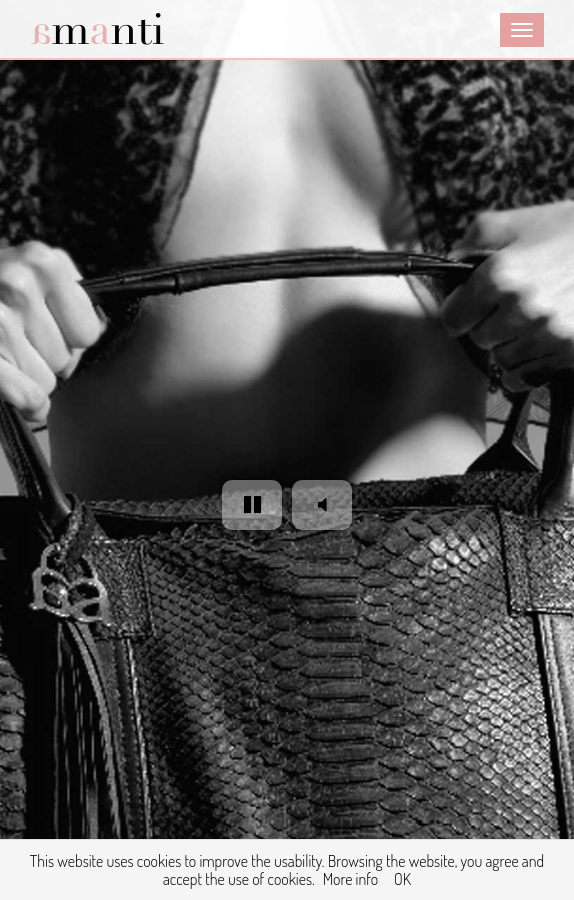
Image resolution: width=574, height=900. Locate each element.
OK (402, 879)
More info (350, 879)
